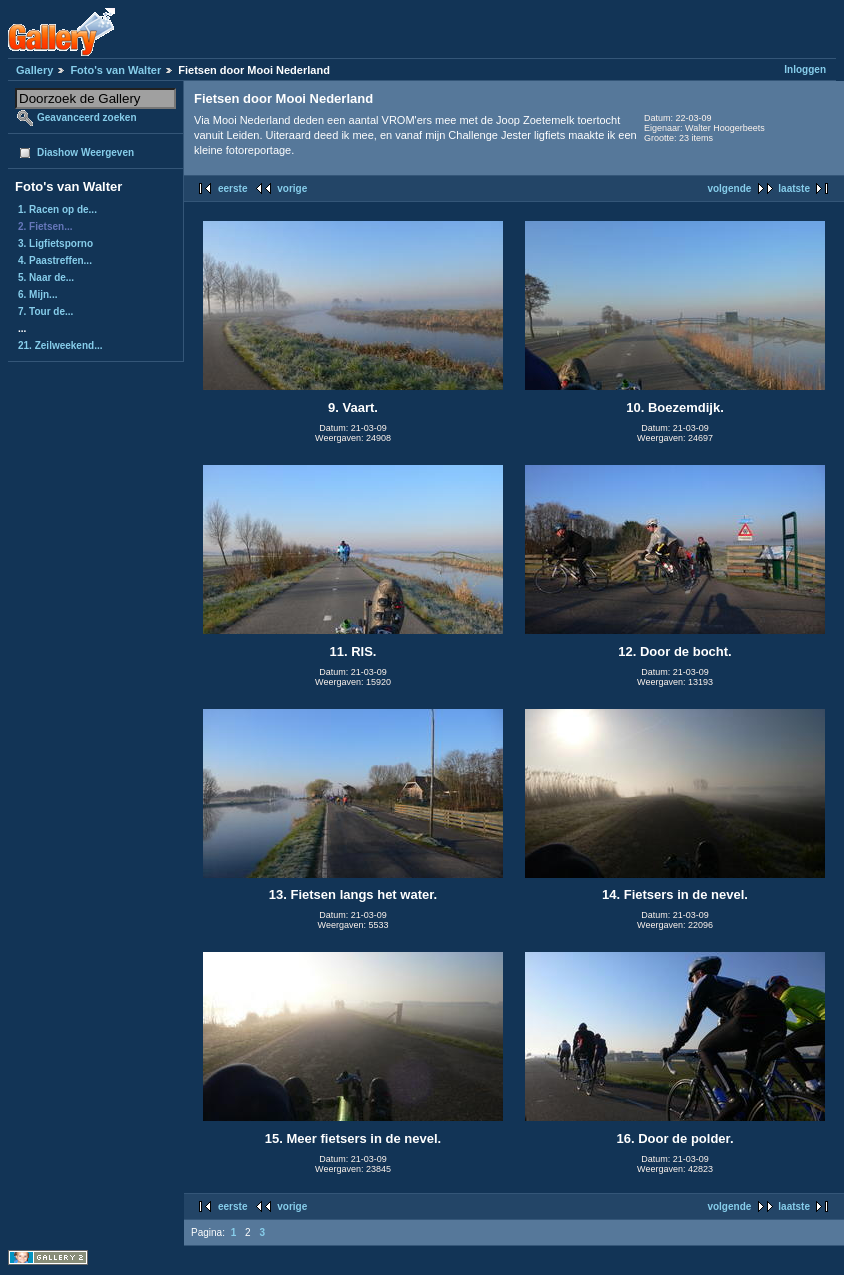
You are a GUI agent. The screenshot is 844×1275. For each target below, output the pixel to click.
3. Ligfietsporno (55, 243)
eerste (232, 188)
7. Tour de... (45, 311)
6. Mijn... (37, 294)
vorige (292, 188)
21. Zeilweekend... (60, 345)
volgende (729, 188)
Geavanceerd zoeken (87, 117)
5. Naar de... (46, 277)
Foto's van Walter (115, 70)
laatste (794, 188)
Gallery (34, 70)
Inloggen (805, 69)
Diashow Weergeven (85, 152)
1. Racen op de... (57, 209)
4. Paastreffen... (55, 260)
